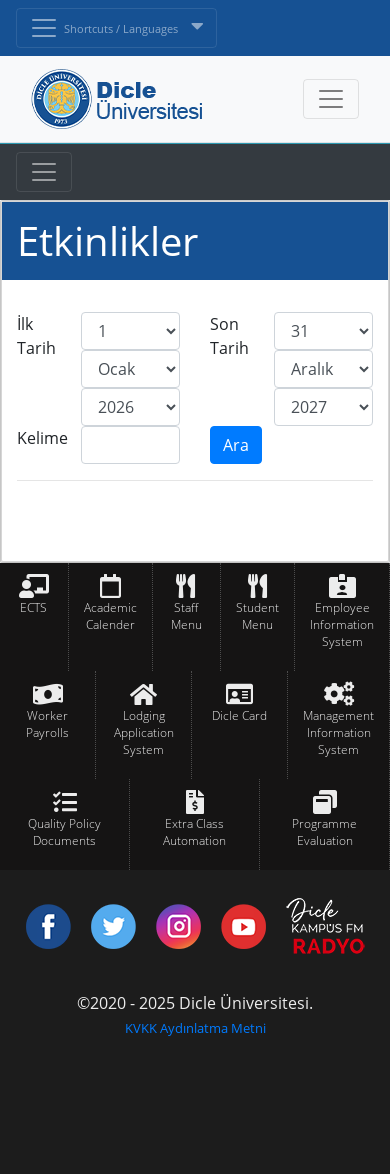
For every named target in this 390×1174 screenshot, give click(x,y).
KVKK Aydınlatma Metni (195, 1028)
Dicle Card (239, 715)
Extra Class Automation (194, 832)
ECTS (33, 607)
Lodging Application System (144, 732)
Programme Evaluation (324, 832)
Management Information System (338, 732)
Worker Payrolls (47, 724)
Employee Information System (342, 624)
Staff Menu (186, 616)
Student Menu (257, 616)
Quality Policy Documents (64, 832)
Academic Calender (110, 616)
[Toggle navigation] (44, 172)
